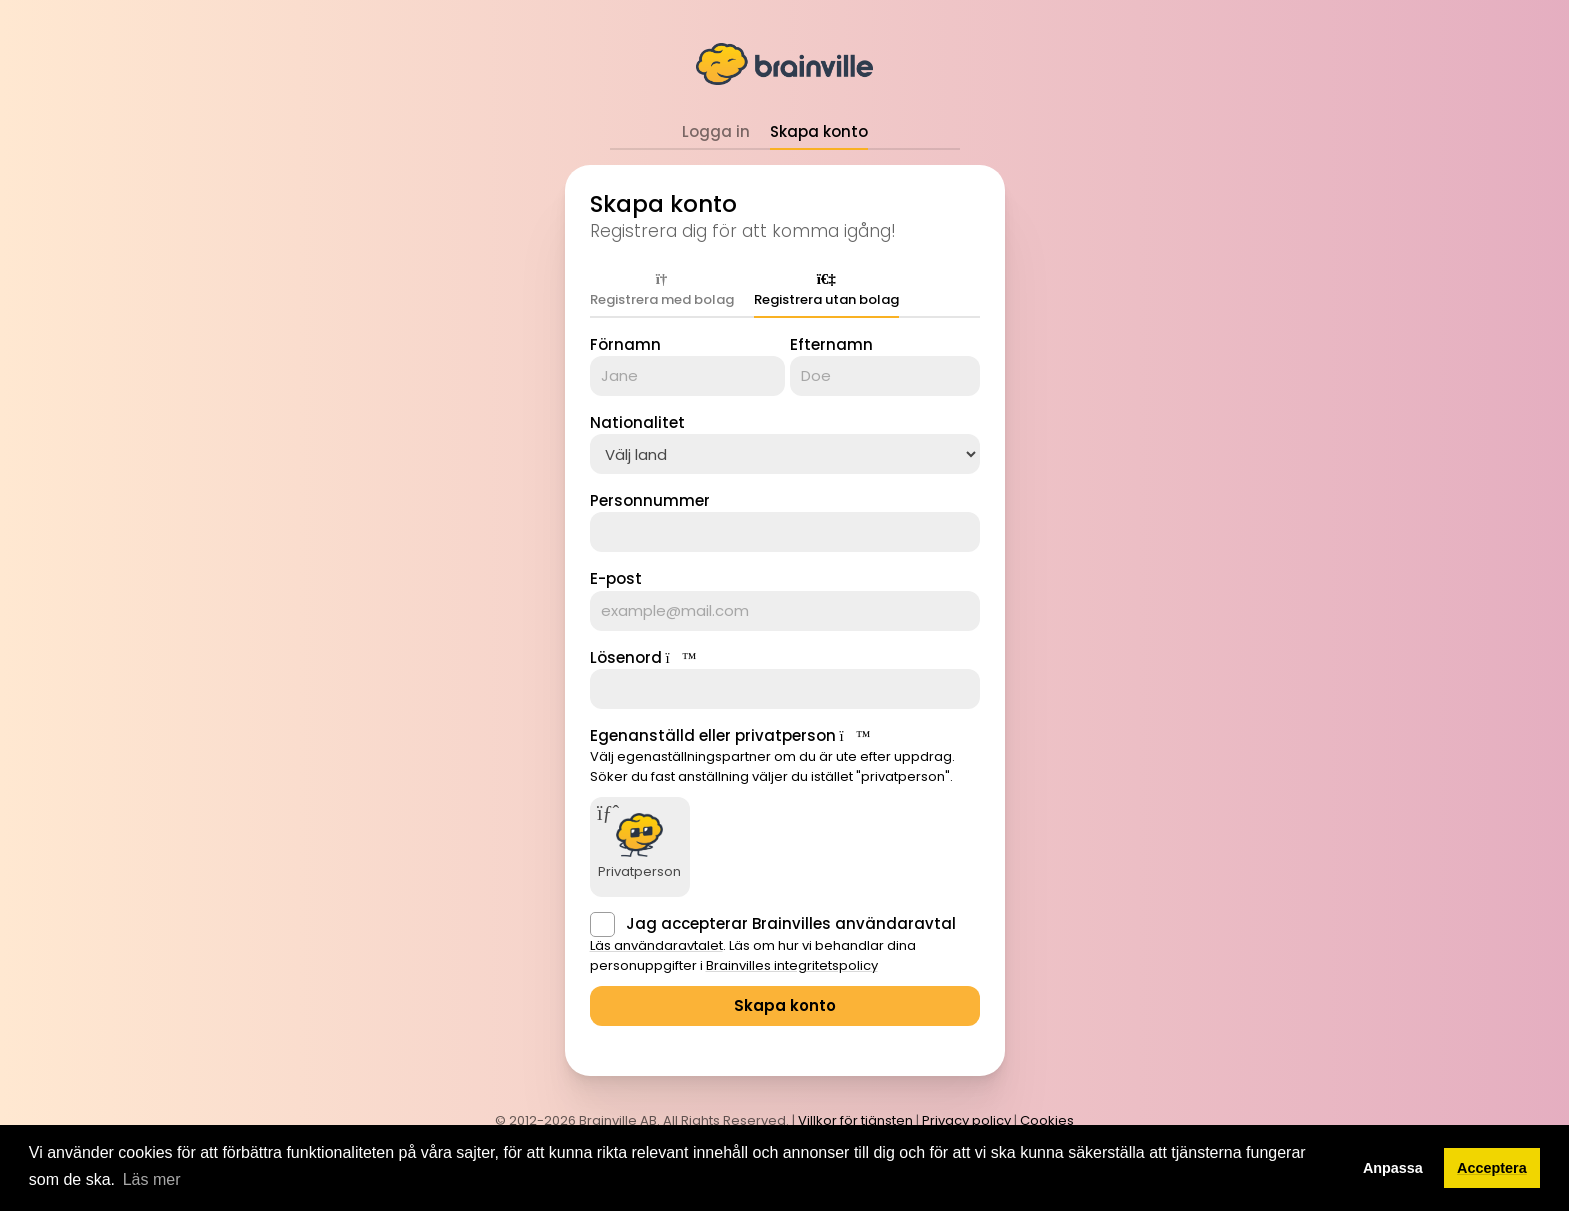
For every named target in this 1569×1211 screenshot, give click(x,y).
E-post (616, 578)
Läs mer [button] (152, 1179)
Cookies (1047, 1120)
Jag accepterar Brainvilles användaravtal (791, 923)
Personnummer (650, 500)
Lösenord (626, 657)
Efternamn (831, 344)
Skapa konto (819, 131)
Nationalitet (637, 422)
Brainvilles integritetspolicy (792, 965)
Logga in (716, 131)
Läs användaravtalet (656, 945)
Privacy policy (966, 1120)
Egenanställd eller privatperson (713, 735)
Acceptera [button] (1492, 1168)
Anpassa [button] (1393, 1168)
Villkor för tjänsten (855, 1120)
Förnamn (625, 344)
